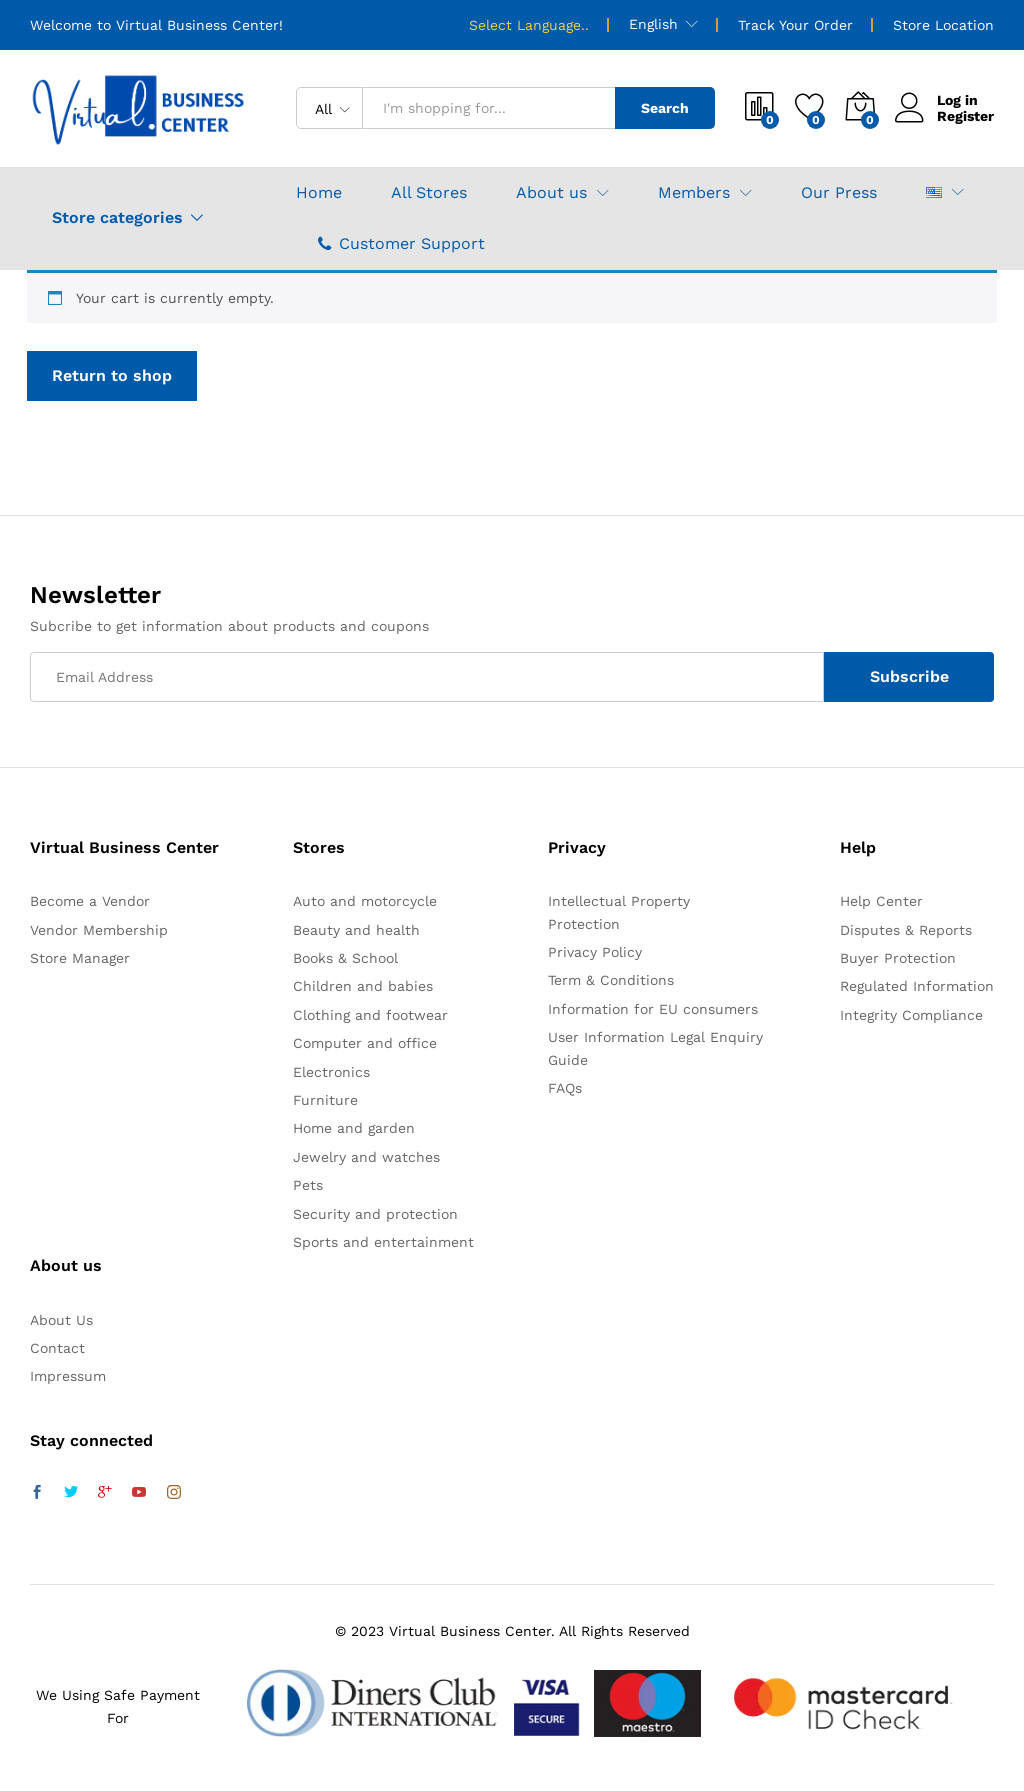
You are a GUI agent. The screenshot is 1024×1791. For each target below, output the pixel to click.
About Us (61, 1320)
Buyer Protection (898, 958)
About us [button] (551, 193)
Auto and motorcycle (365, 901)
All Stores (429, 193)
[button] (934, 192)
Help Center (881, 901)
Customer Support (401, 243)
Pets (308, 1185)
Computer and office (365, 1043)
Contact (57, 1348)
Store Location (943, 25)
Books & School (345, 958)
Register (965, 116)
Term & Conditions (611, 980)
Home (319, 193)
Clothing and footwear (370, 1015)
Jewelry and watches (366, 1157)
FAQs (565, 1088)
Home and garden (354, 1128)
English (653, 24)
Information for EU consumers (653, 1009)
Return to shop (112, 375)
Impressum (68, 1376)
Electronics (331, 1072)
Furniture (325, 1100)
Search (665, 108)
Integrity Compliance (911, 1015)
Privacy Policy (595, 952)
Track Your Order (795, 25)
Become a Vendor (90, 901)
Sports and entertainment (383, 1242)
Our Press (839, 193)
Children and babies (363, 986)
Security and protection (375, 1214)
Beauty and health (356, 930)
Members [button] (694, 193)
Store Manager (80, 958)
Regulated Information (917, 986)
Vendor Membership (99, 930)
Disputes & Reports (906, 930)
